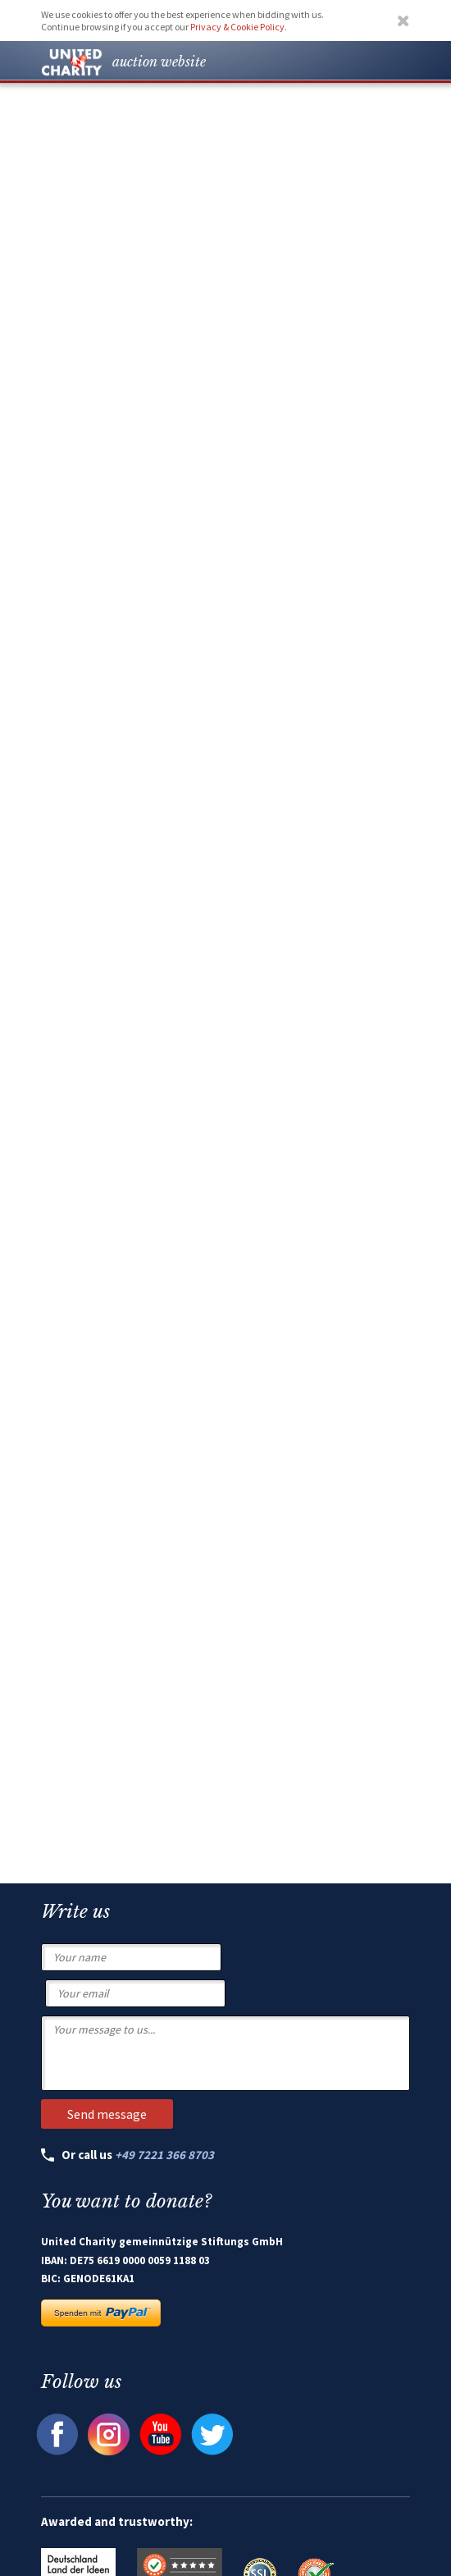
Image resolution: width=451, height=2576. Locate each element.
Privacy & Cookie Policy (237, 27)
